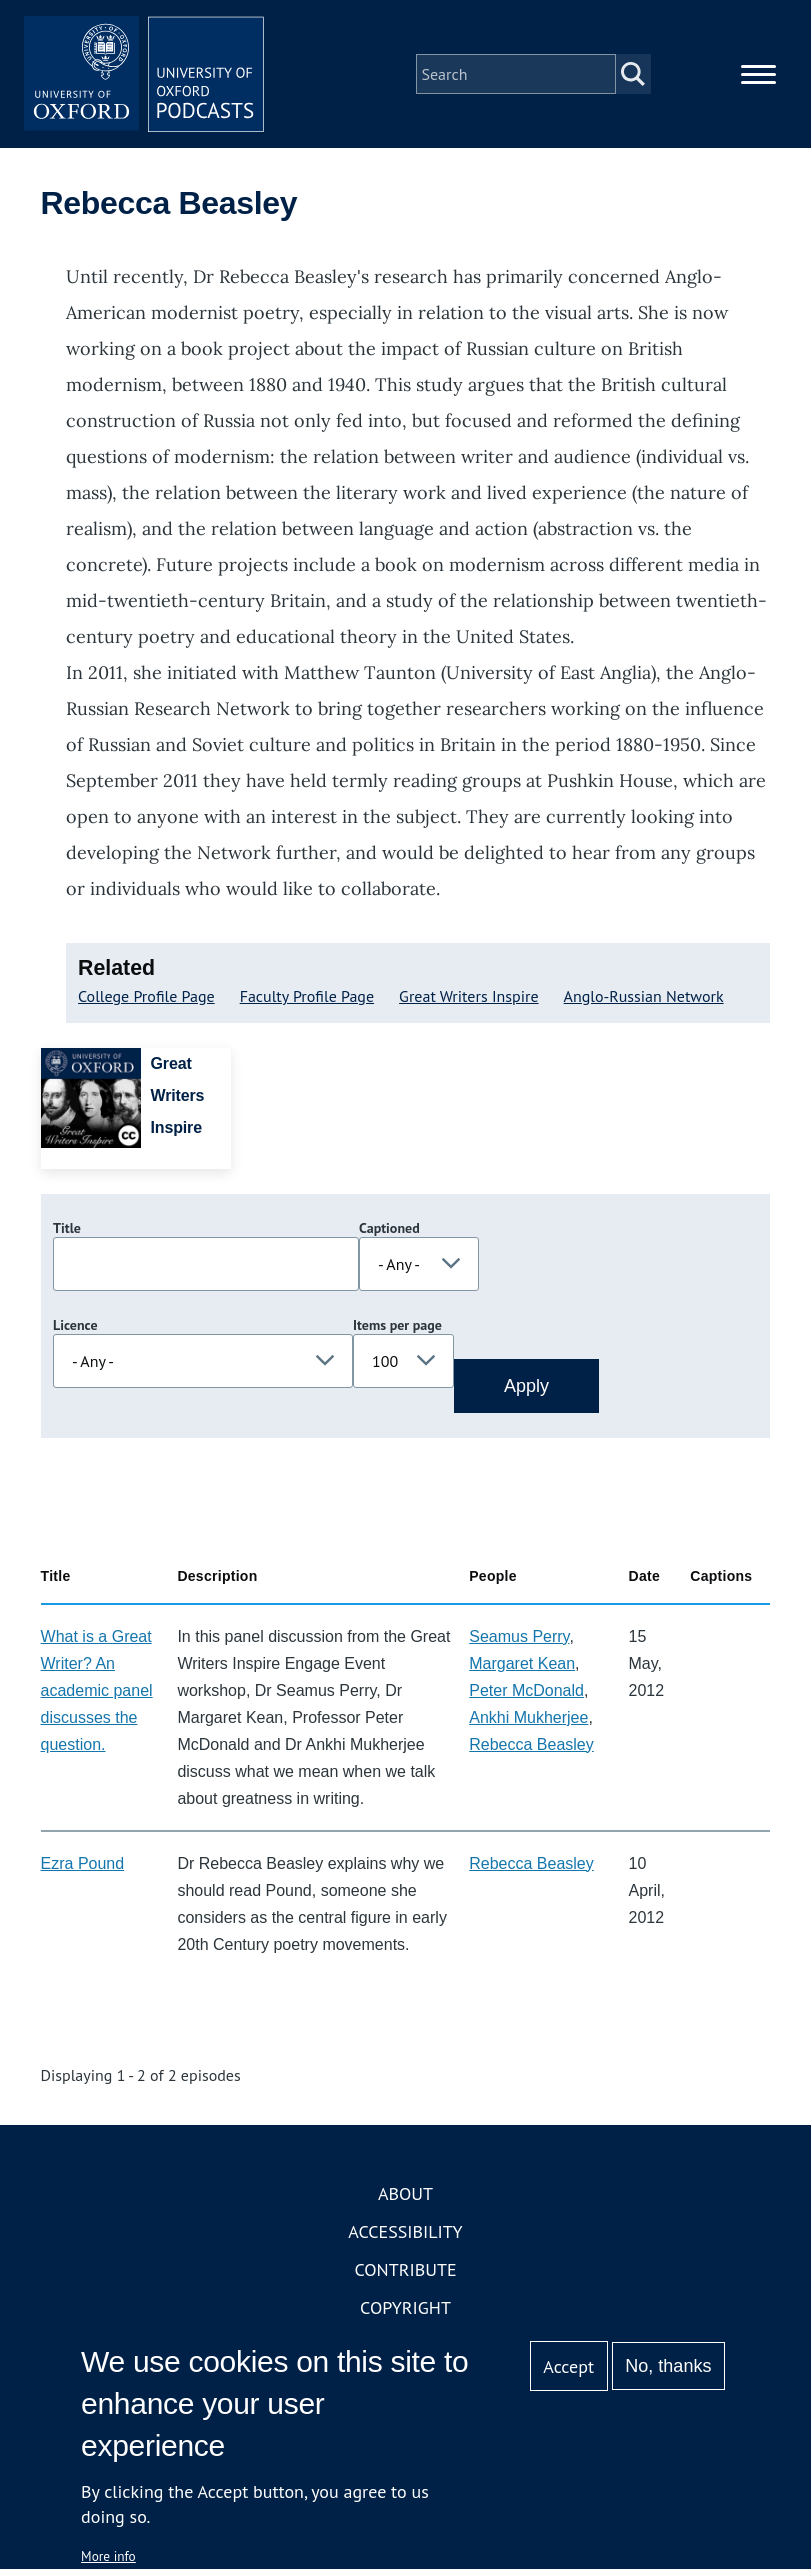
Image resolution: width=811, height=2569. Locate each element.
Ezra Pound (83, 1863)
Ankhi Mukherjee (528, 1717)
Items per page (397, 1325)
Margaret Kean (522, 1663)
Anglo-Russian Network (644, 996)
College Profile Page (146, 996)
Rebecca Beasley (531, 1744)
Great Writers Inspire (469, 996)
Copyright (405, 2307)
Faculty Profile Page (307, 996)
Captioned (389, 1228)
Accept (568, 2366)
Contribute (405, 2269)
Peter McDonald (526, 1690)
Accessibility (405, 2231)
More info (108, 2556)
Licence (75, 1325)
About (405, 2193)
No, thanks (668, 2366)
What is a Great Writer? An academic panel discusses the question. (97, 1690)
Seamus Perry (519, 1636)
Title (67, 1228)
